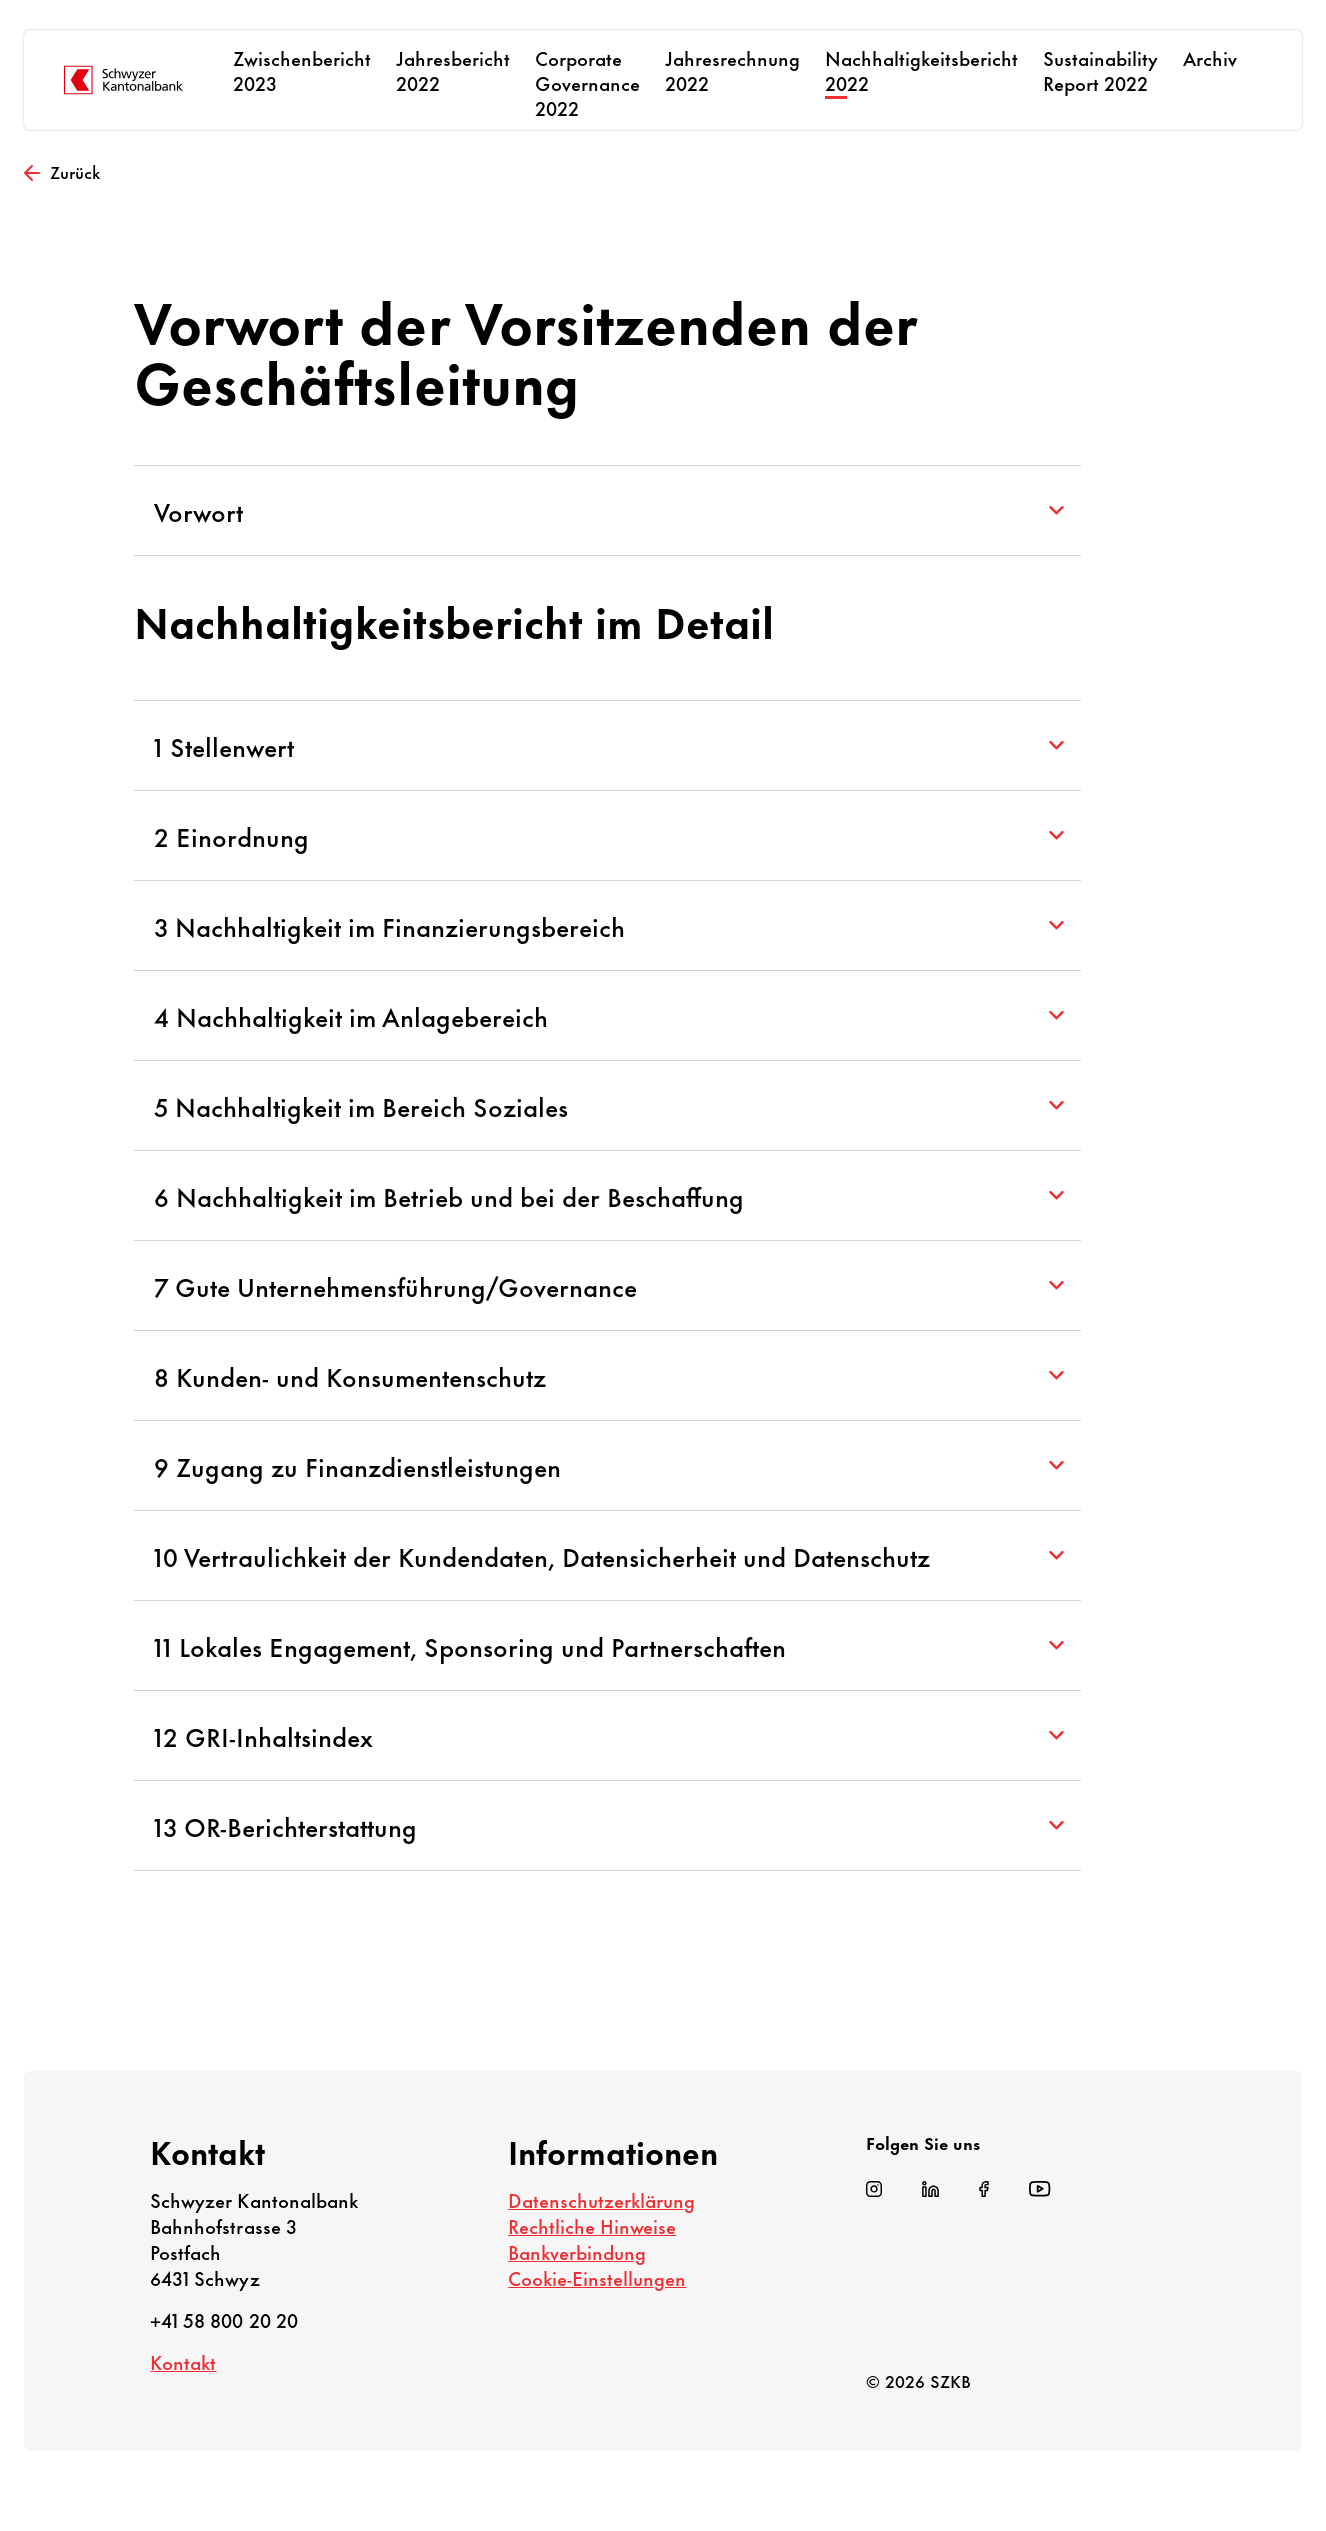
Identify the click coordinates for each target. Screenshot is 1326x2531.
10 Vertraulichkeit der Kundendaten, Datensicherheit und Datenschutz (608, 1555)
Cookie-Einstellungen (597, 2277)
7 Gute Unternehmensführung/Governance (608, 1285)
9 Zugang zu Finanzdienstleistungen (608, 1465)
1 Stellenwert (608, 745)
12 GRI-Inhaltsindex (608, 1735)
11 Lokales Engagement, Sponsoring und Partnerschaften (608, 1645)
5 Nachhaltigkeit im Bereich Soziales (608, 1105)
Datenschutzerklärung (601, 2199)
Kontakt (183, 2361)
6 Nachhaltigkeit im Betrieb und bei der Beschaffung (608, 1195)
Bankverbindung (577, 2251)
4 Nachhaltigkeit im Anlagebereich (608, 1015)
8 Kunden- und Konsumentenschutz (608, 1375)
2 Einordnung (608, 835)
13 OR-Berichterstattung (608, 1825)
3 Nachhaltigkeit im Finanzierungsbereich (608, 925)
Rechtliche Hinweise (592, 2225)
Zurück (62, 171)
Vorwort (608, 510)
